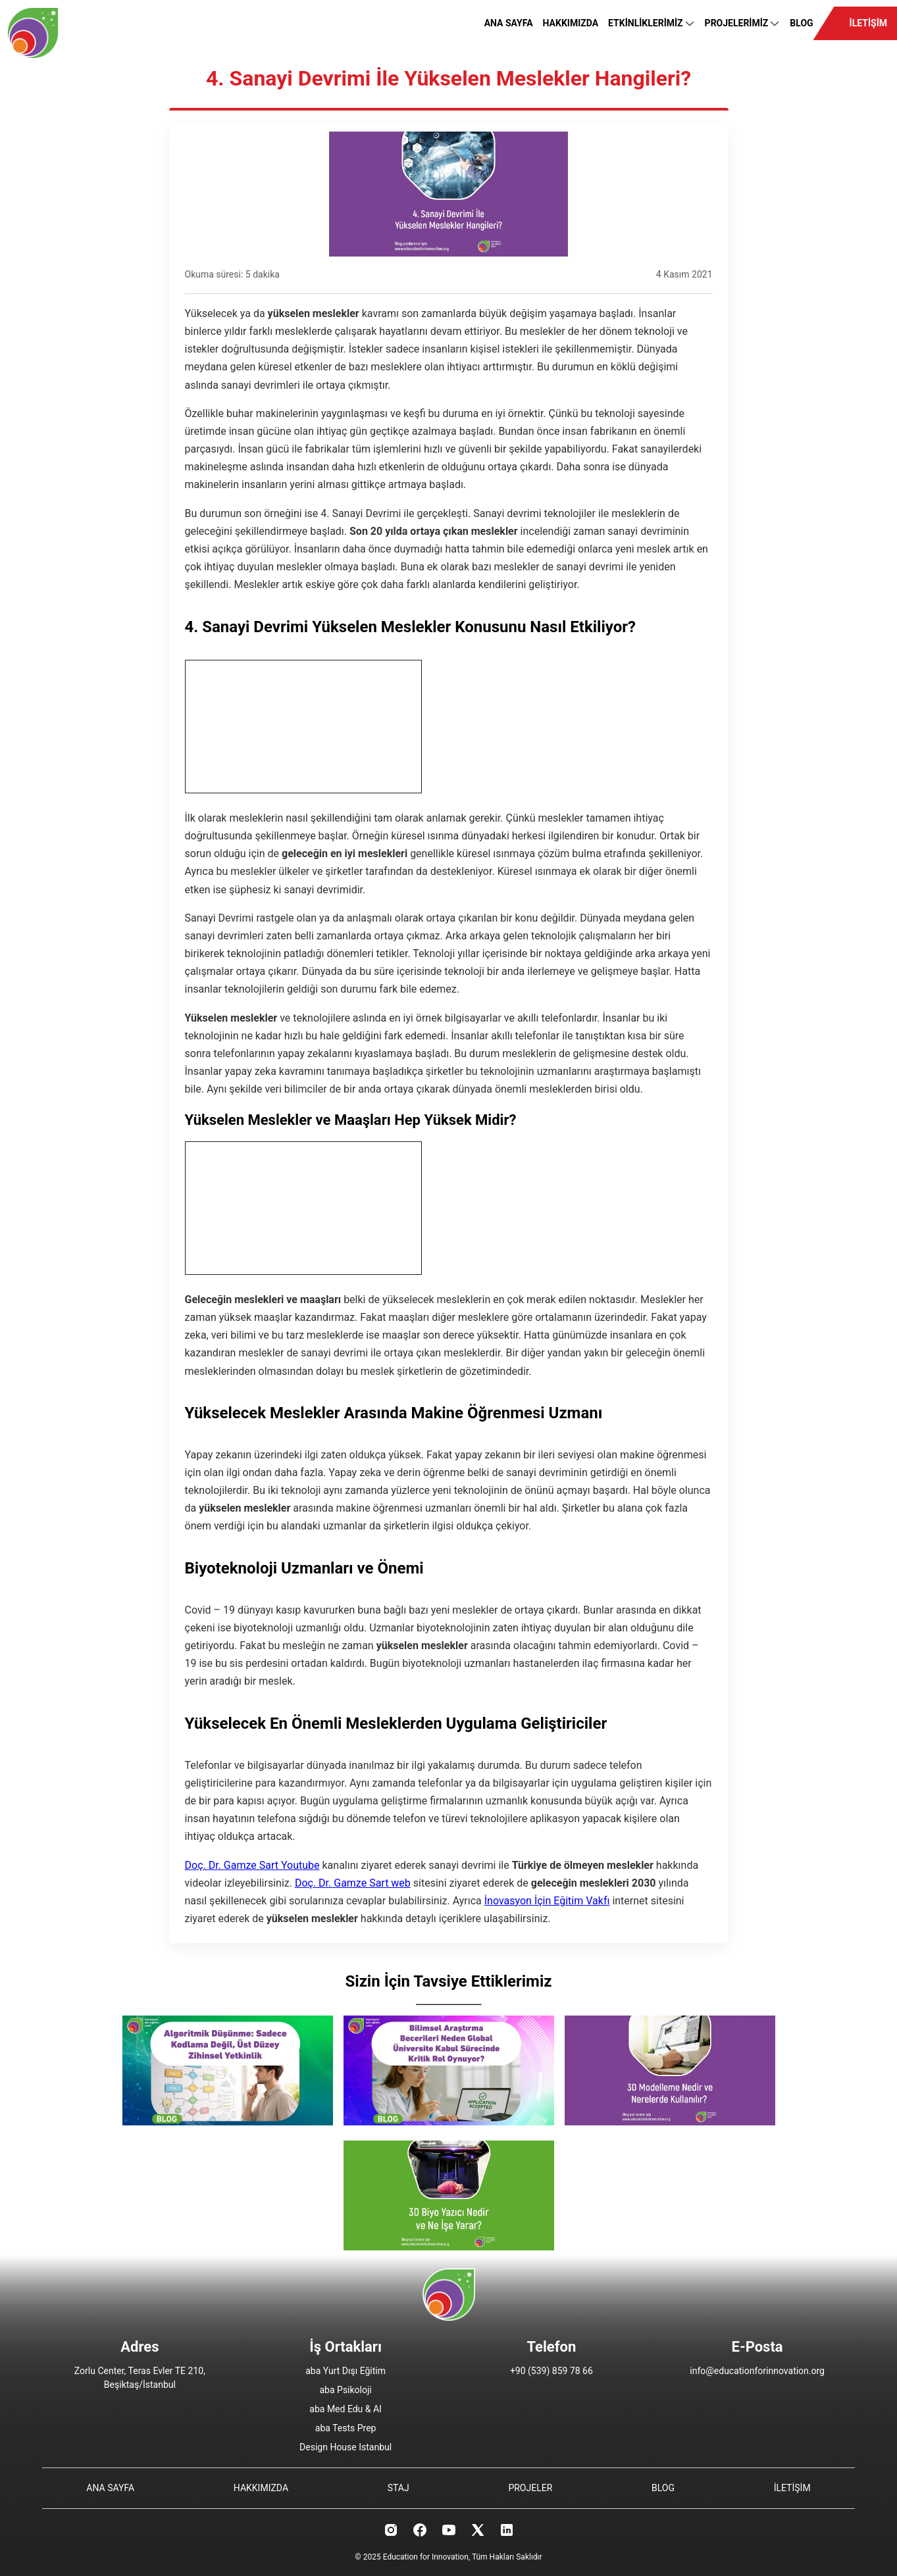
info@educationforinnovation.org (757, 2370)
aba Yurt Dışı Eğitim (345, 2370)
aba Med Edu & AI (345, 2409)
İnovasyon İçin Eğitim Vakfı (547, 1901)
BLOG (801, 23)
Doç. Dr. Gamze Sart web (353, 1883)
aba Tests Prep (345, 2428)
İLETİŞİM (868, 23)
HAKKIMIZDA (571, 23)
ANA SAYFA (508, 23)
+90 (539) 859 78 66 (551, 2370)
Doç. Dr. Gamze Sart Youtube (252, 1865)
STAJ (398, 2488)
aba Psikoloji (346, 2390)
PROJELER (530, 2488)
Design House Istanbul (345, 2447)
